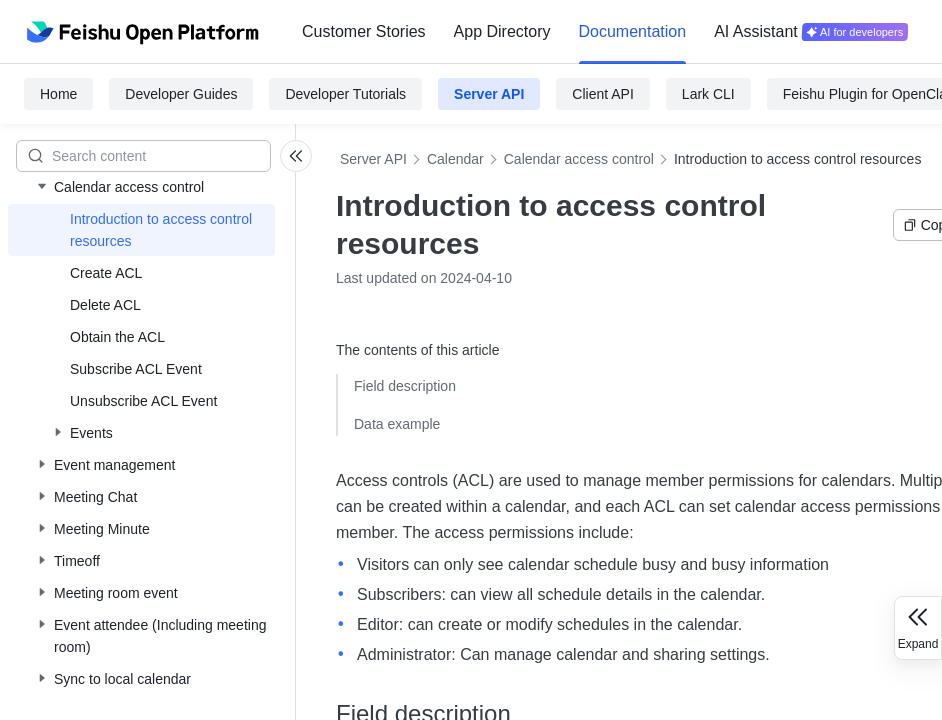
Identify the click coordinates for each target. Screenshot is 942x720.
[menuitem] (364, 32)
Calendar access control (579, 159)
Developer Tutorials (345, 94)
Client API (602, 94)
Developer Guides (181, 94)
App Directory (502, 31)
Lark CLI (708, 94)
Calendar (455, 159)
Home (58, 94)
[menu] (605, 32)
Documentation (633, 31)
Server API (489, 94)
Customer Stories (364, 31)
